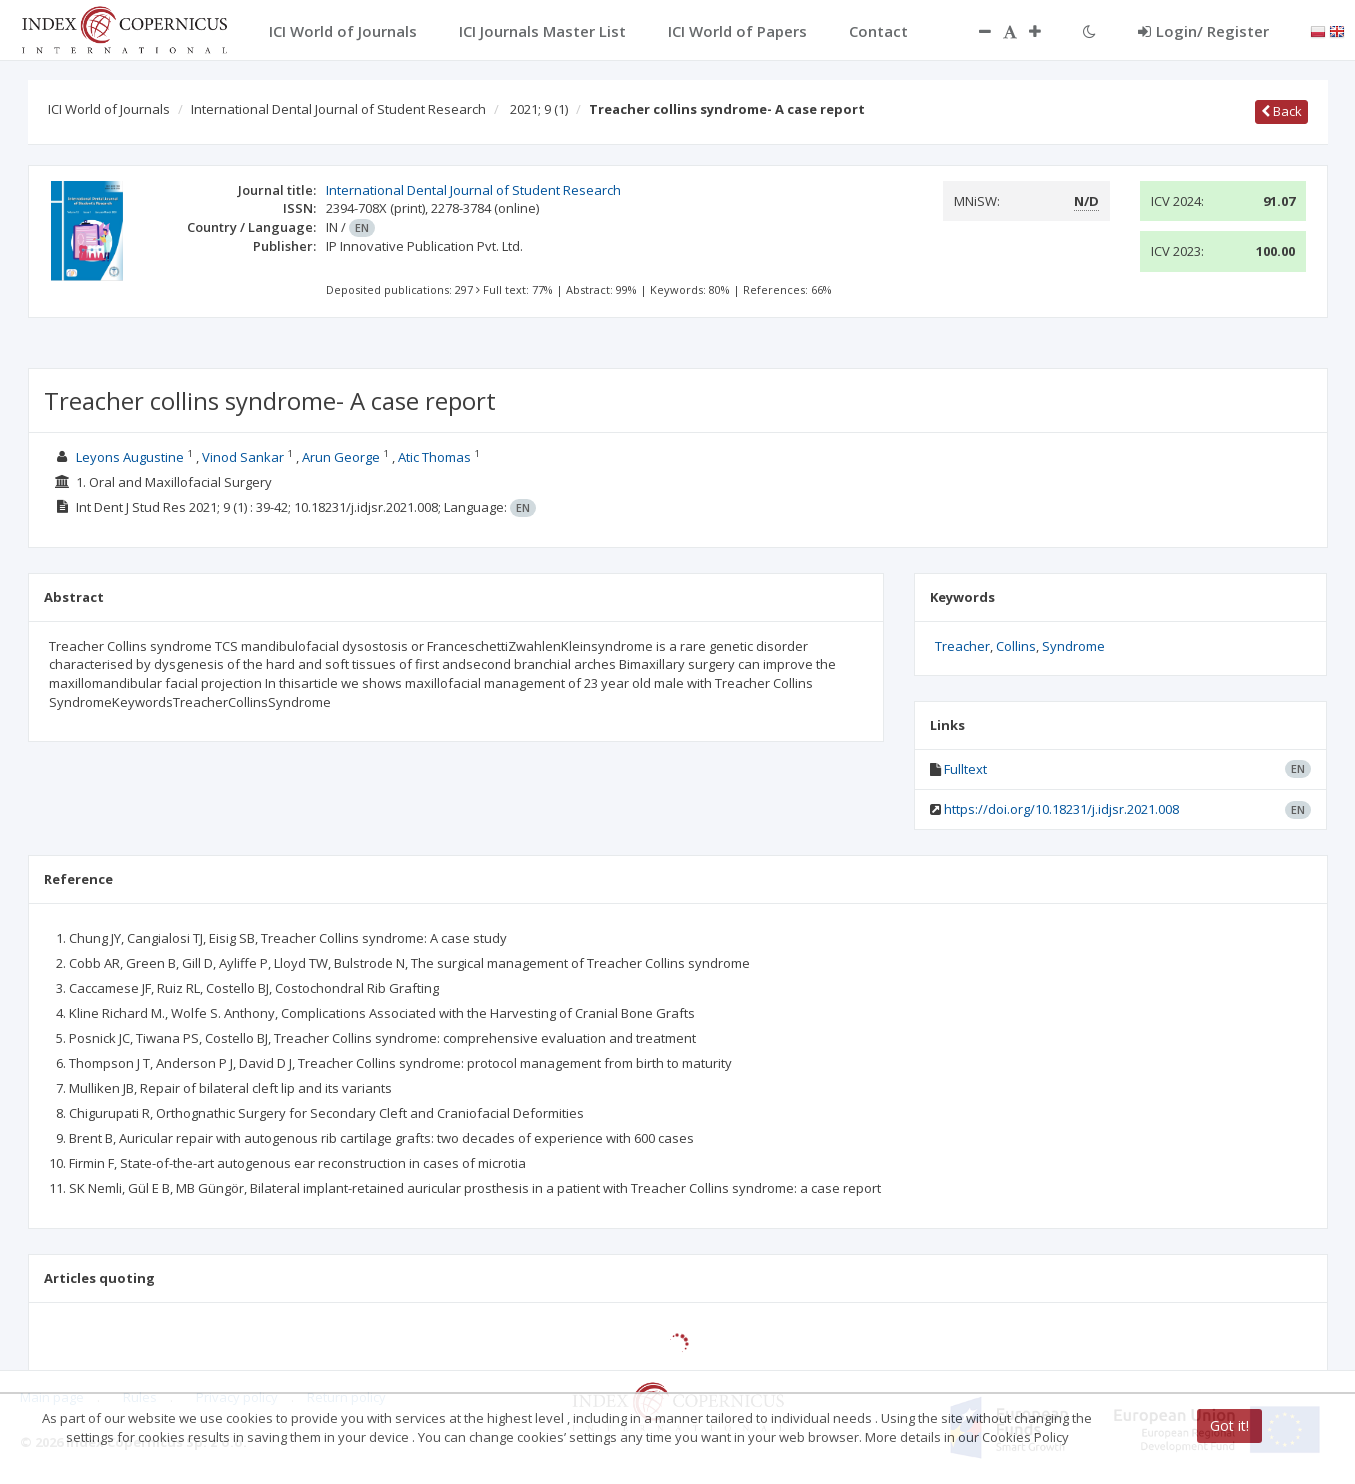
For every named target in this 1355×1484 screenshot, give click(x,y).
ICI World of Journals (109, 109)
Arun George (341, 457)
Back (1281, 111)
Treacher (962, 646)
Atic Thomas (434, 457)
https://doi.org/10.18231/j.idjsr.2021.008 (1061, 809)
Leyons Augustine (130, 457)
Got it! (1229, 1425)
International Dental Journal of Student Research (338, 109)
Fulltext (965, 769)
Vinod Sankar (243, 457)
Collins (1016, 646)
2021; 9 (539, 109)
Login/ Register (1203, 31)
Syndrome (1073, 646)
